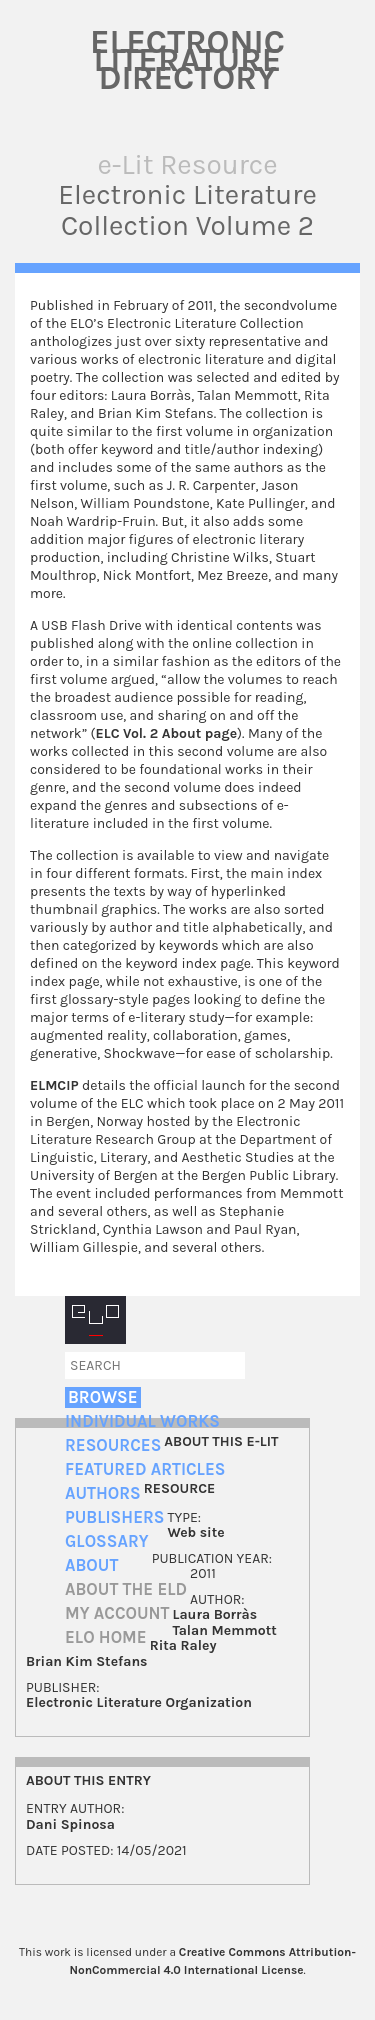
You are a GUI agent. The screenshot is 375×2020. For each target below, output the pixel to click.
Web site (195, 1532)
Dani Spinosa (70, 1824)
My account (117, 1613)
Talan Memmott (225, 1630)
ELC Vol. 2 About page (167, 733)
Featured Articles (145, 1469)
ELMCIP (54, 1085)
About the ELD (126, 1589)
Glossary (107, 1541)
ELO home (106, 1637)
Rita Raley (183, 1645)
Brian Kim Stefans (87, 1661)
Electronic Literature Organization (139, 1702)
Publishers (114, 1517)
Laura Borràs (215, 1614)
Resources (113, 1445)
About (91, 1565)
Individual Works (142, 1421)
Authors (103, 1493)
